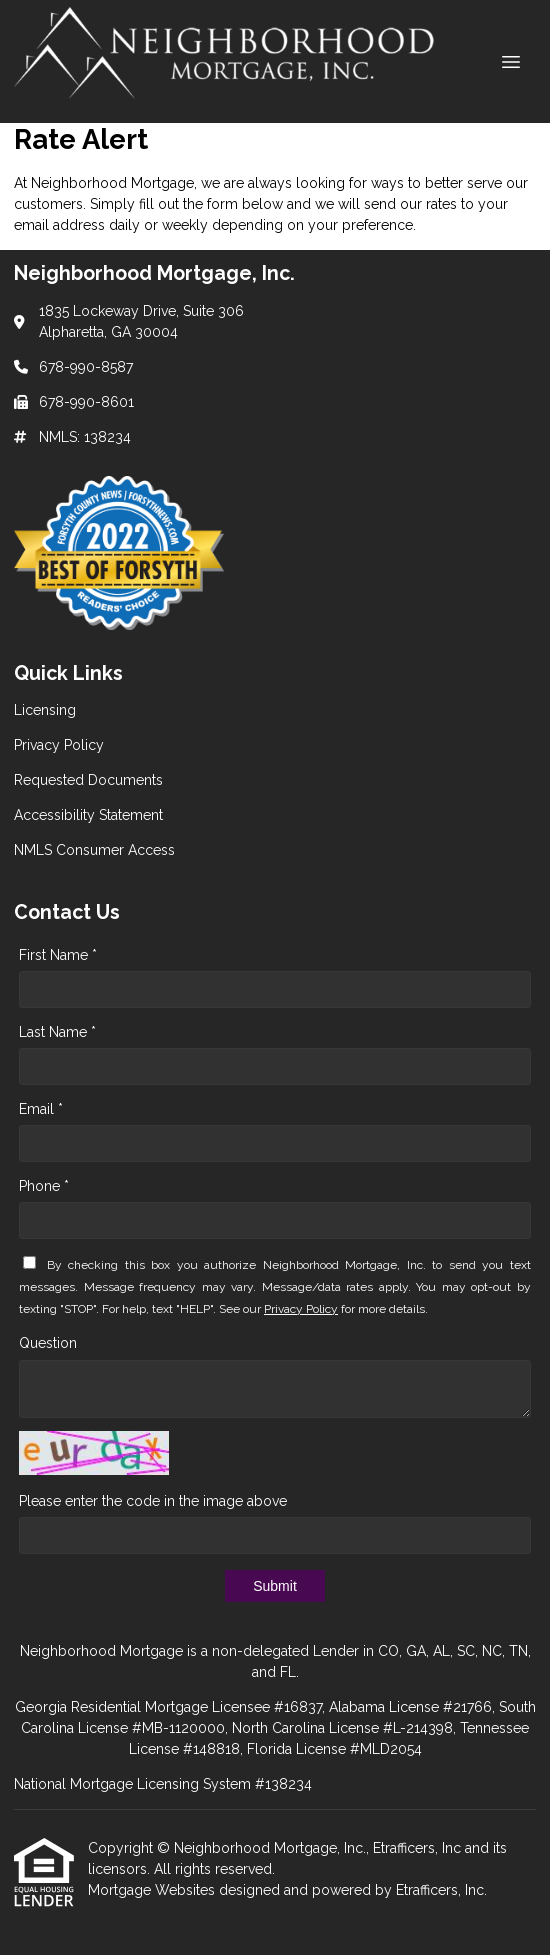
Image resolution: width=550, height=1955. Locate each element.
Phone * (44, 1186)
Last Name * (57, 1032)
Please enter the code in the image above (153, 1501)
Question (48, 1343)
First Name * (58, 955)
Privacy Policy (301, 1309)
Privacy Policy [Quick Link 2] (59, 745)
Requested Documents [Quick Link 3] (88, 780)
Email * (41, 1109)
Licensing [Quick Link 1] (45, 710)
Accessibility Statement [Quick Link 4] (88, 815)
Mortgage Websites (153, 1890)
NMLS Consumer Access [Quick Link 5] (94, 850)
